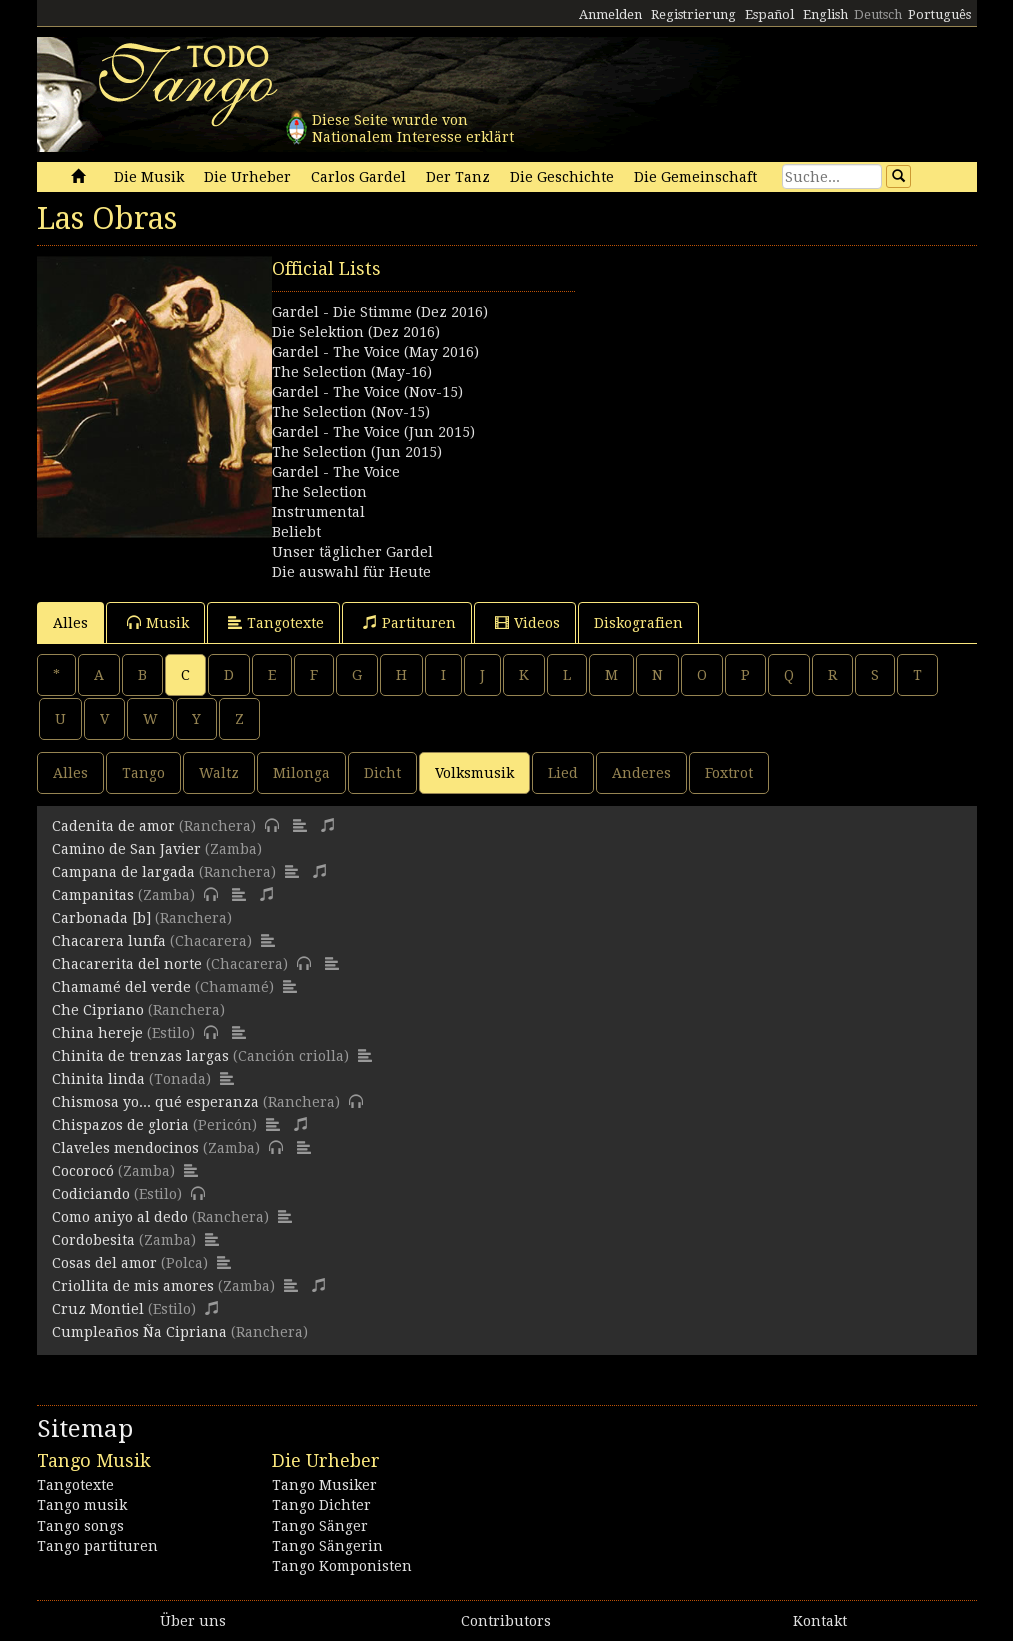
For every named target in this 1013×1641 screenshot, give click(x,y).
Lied (563, 773)
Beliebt (296, 532)
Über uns (193, 1621)
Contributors (506, 1621)
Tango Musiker (324, 1485)
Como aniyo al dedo (120, 1217)
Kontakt (820, 1621)
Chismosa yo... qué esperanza (155, 1102)
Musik (158, 622)
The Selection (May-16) (352, 372)
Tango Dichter (321, 1505)
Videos (527, 622)
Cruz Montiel (98, 1309)
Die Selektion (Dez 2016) (356, 332)
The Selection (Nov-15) (351, 412)
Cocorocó (83, 1171)
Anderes (641, 773)
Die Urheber (247, 177)
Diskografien (638, 623)
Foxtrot (729, 773)
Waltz (219, 773)
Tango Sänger (320, 1526)
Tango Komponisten (342, 1566)
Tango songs (80, 1526)
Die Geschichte (562, 177)
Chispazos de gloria (120, 1125)
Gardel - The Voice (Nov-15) (367, 392)
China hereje (97, 1033)
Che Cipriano (98, 1010)
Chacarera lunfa (109, 941)
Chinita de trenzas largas (140, 1056)
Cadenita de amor (113, 826)
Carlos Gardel (358, 177)
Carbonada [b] (101, 918)
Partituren (409, 622)
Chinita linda (98, 1079)
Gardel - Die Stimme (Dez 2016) (380, 312)
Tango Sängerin (327, 1546)
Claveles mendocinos (125, 1148)
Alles (70, 623)
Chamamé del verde (121, 987)
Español (769, 14)
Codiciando (91, 1194)
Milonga (301, 773)
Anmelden (610, 14)
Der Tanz (458, 177)
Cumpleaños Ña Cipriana (139, 1332)
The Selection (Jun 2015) (357, 452)
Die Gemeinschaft (695, 177)
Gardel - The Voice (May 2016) (375, 352)
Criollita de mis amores (133, 1286)
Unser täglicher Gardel (352, 552)
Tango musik (82, 1505)
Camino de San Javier (126, 849)
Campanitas (93, 895)
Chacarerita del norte (127, 964)
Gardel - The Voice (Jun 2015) (373, 432)
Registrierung (693, 14)
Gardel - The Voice (336, 472)
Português (939, 14)
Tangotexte (276, 622)
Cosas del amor (104, 1263)
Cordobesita (93, 1240)
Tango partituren (97, 1546)
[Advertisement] (741, 381)
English (825, 14)
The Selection (319, 492)
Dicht (382, 773)
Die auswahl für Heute (351, 572)
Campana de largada (123, 872)
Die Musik (149, 177)
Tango (143, 773)
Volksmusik (474, 773)
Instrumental (318, 512)
